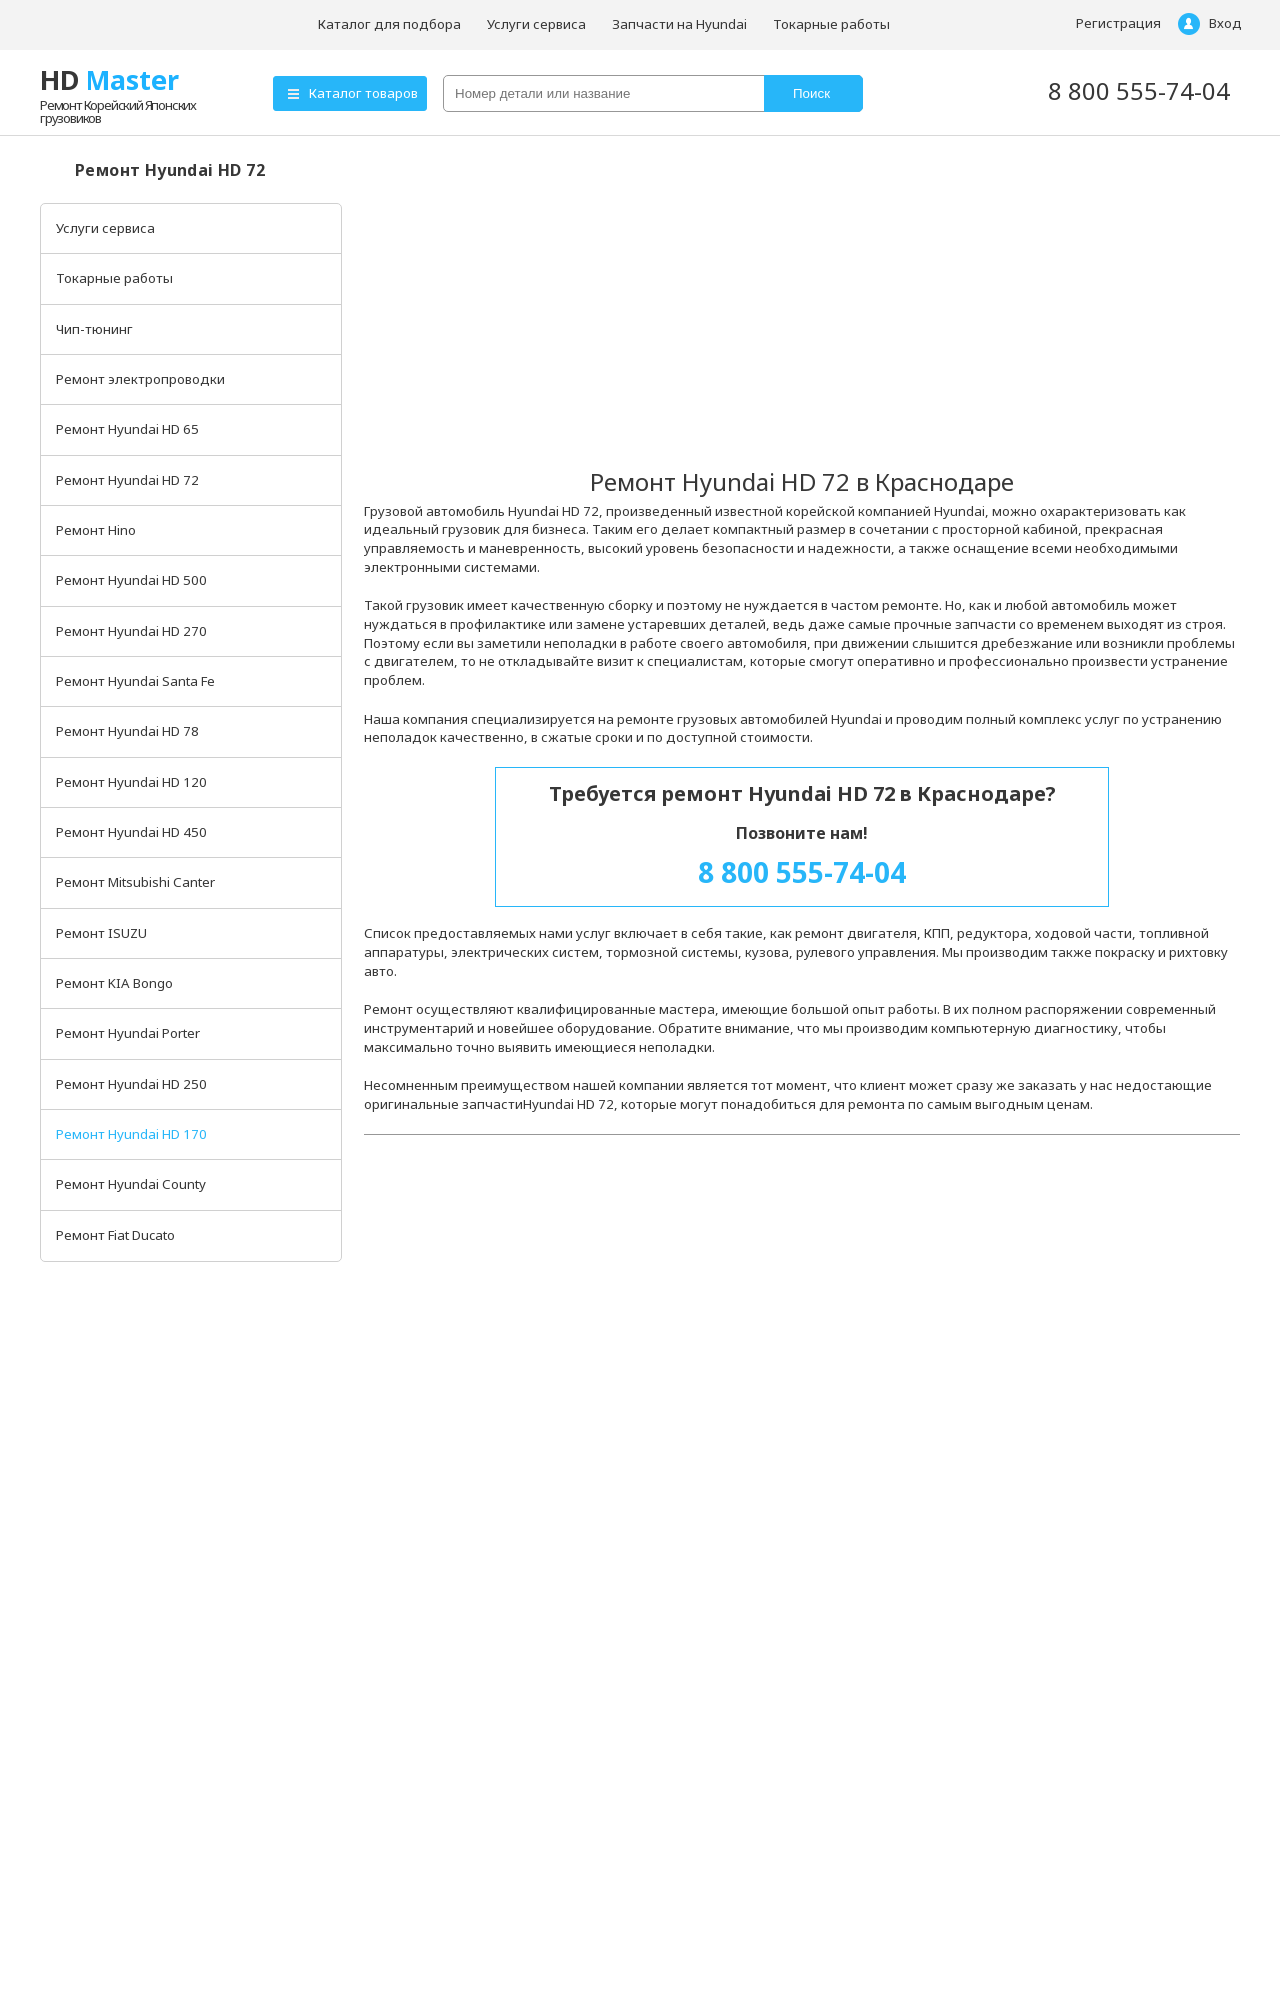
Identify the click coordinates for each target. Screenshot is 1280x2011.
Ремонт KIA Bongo (114, 983)
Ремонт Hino (96, 530)
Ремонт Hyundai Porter (128, 1033)
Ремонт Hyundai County (131, 1184)
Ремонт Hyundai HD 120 (131, 782)
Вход (1225, 23)
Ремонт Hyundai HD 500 (131, 580)
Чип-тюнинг (94, 329)
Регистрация (1118, 23)
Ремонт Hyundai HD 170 (131, 1134)
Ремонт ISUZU (101, 933)
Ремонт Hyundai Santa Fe (135, 681)
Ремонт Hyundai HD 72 (127, 480)
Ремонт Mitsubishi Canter (135, 882)
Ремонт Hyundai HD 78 (127, 731)
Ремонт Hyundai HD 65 (127, 429)
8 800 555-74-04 (1139, 90)
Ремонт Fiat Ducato (115, 1235)
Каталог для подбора (389, 24)
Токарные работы (831, 24)
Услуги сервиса (536, 24)
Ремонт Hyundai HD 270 (131, 631)
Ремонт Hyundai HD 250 (131, 1084)
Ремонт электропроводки (140, 379)
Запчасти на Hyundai (679, 24)
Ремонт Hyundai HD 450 (131, 832)
